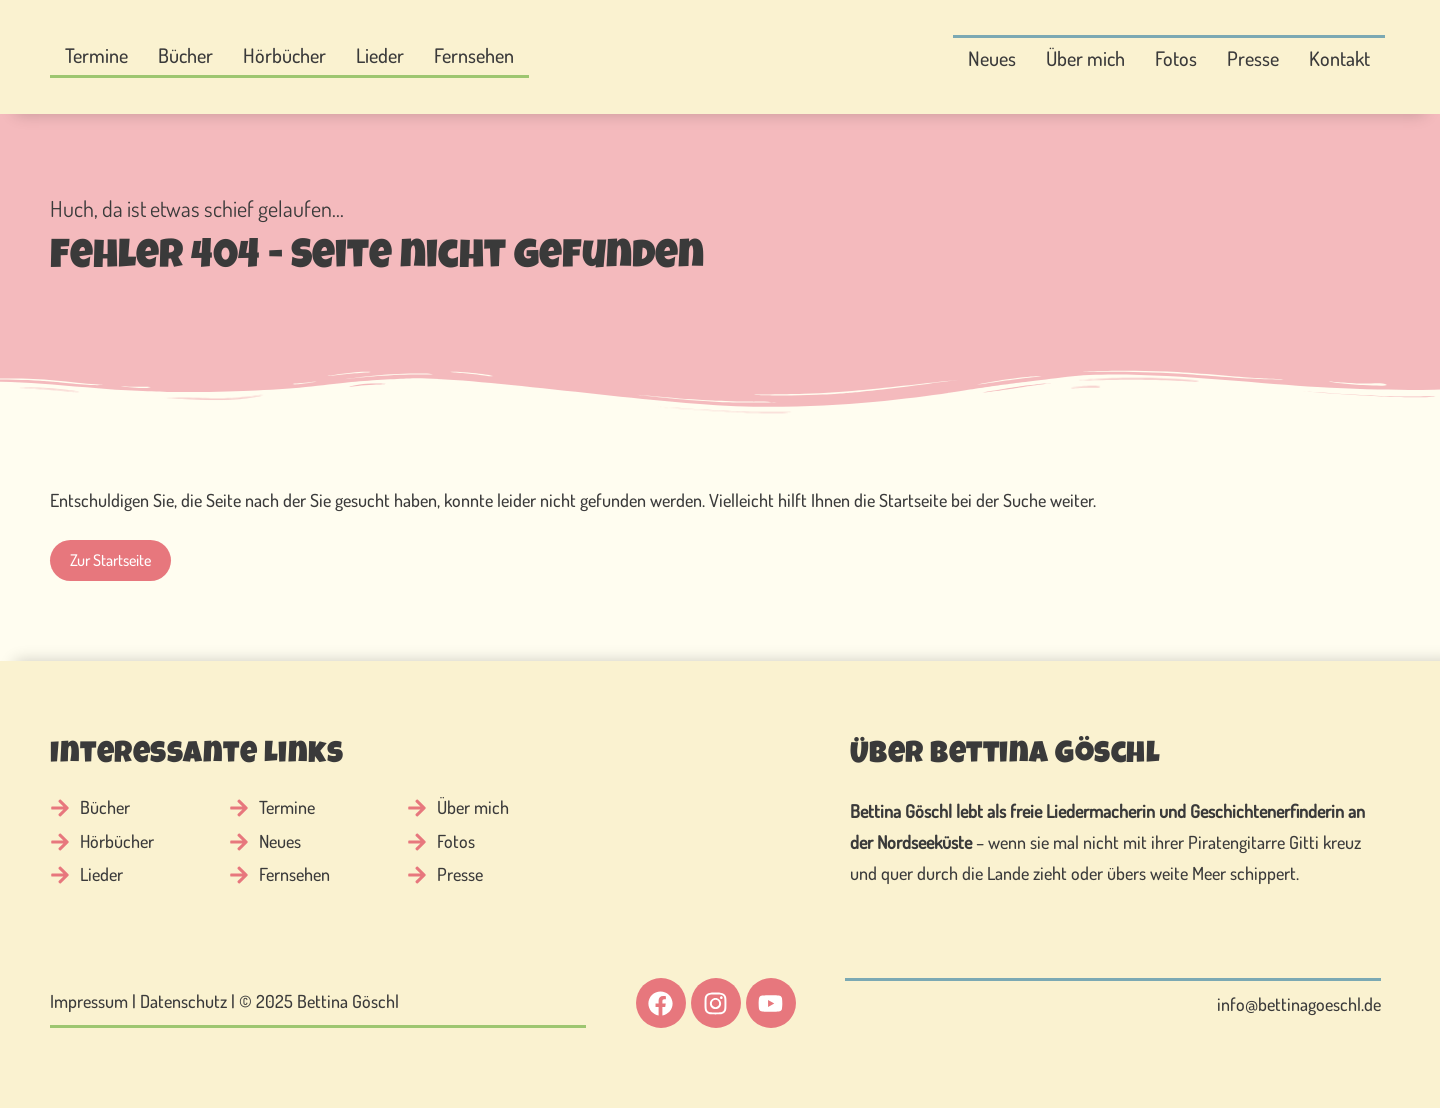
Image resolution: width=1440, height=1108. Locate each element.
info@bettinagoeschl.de (1299, 1004)
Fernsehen (474, 55)
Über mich (1085, 58)
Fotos (1176, 58)
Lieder (380, 55)
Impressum (89, 1001)
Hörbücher (284, 55)
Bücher (185, 55)
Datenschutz (183, 1001)
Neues (992, 58)
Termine (96, 55)
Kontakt (1339, 58)
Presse (1253, 58)
